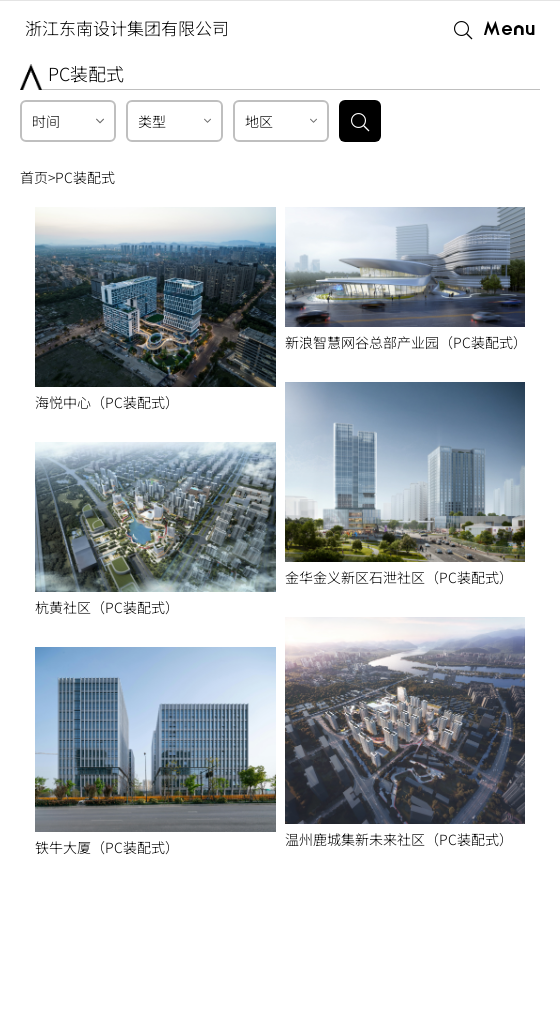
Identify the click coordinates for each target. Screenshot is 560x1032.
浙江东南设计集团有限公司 (127, 27)
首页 (34, 177)
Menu (509, 29)
